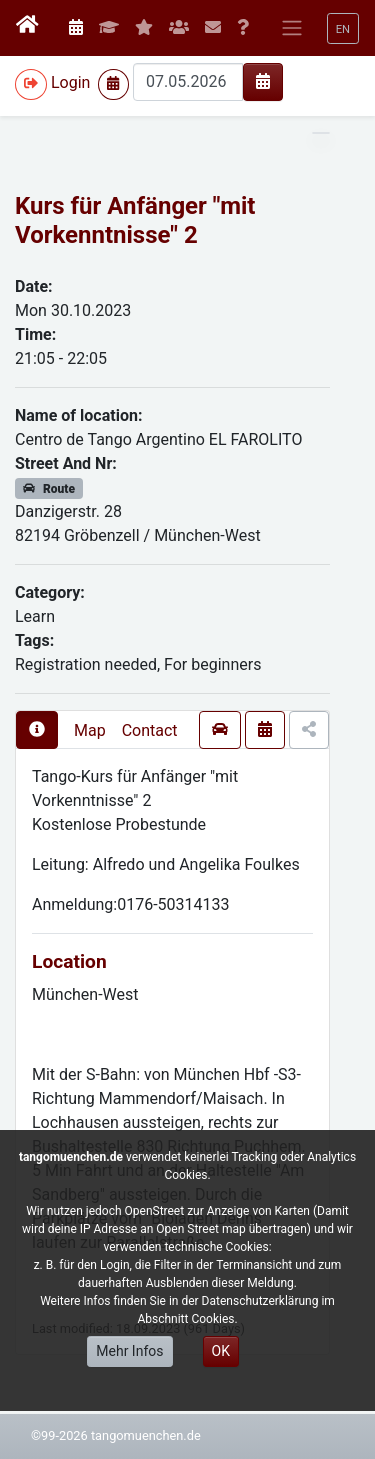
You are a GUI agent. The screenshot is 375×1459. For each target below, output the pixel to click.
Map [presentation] (90, 730)
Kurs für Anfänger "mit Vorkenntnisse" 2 (135, 220)
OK (221, 1351)
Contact (150, 730)
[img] (263, 81)
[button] (343, 28)
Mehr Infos (129, 1351)
